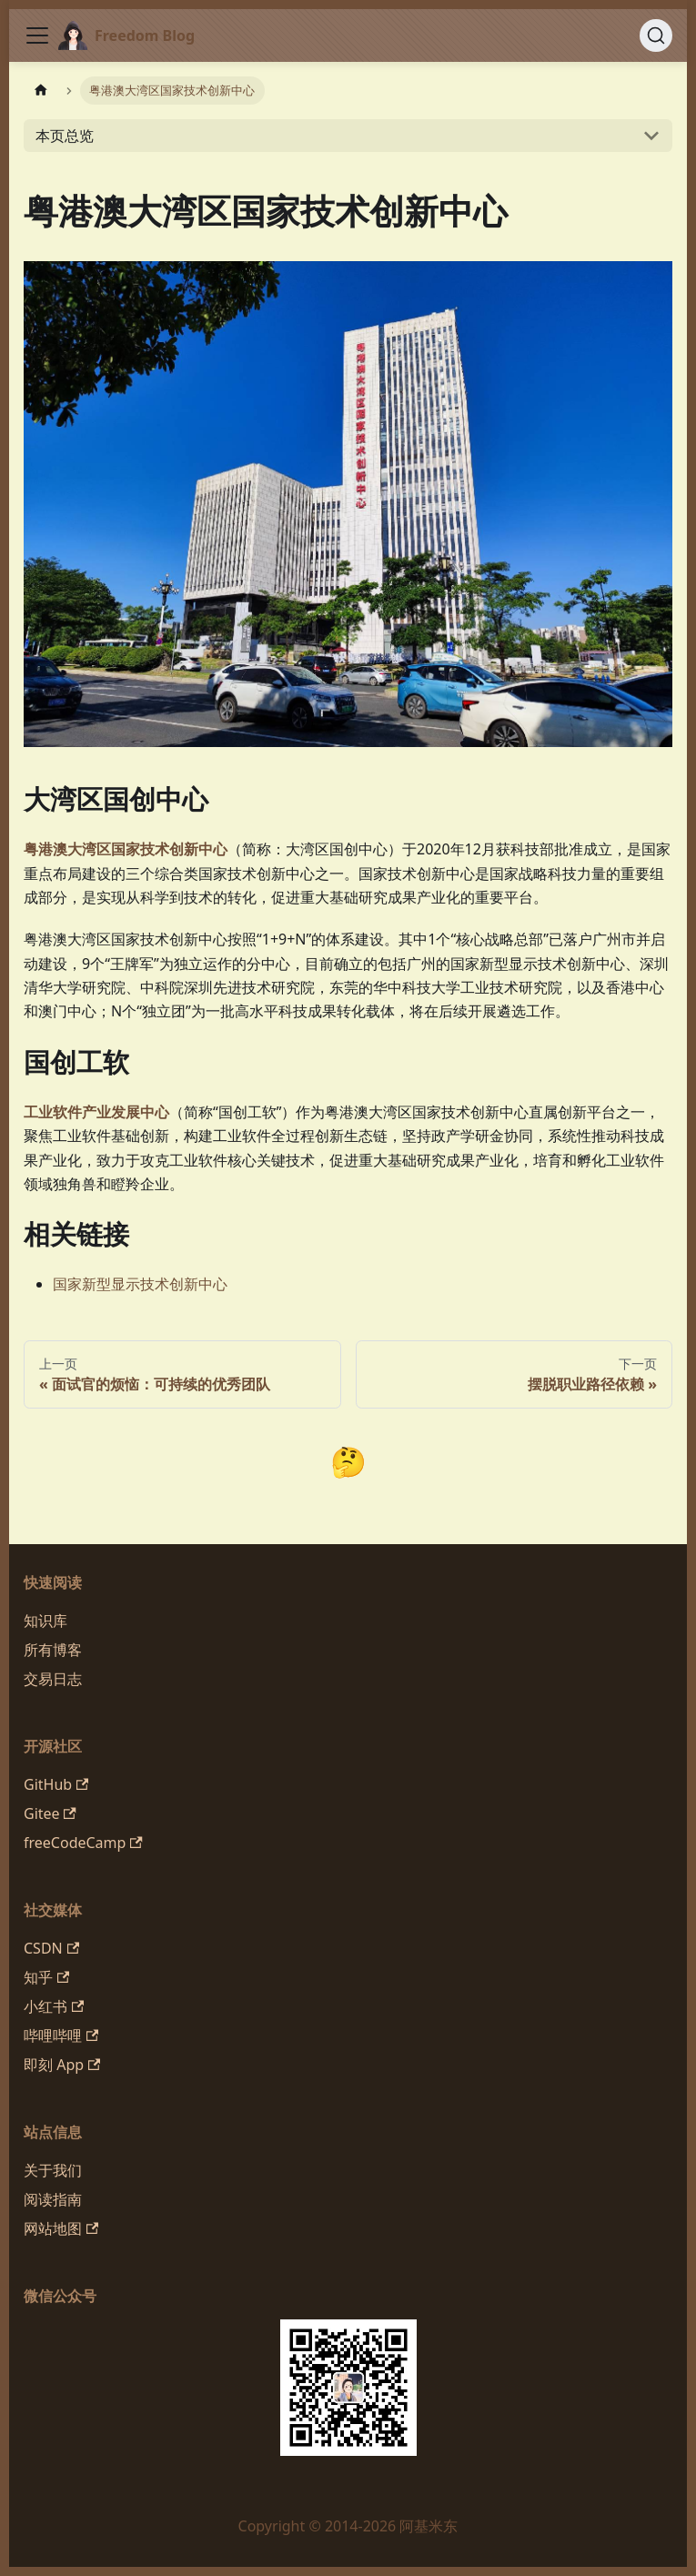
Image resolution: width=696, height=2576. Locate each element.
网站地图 (61, 2228)
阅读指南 (53, 2199)
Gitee (50, 1813)
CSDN (51, 1948)
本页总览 (64, 136)
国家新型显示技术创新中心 (140, 1284)
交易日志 (53, 1679)
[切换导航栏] (37, 35)
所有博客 (53, 1650)
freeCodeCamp (83, 1843)
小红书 (54, 2006)
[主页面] (41, 90)
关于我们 (53, 2170)
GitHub (56, 1784)
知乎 (46, 1977)
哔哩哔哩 (61, 2035)
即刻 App (62, 2065)
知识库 (45, 1621)
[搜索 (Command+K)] (656, 35)
